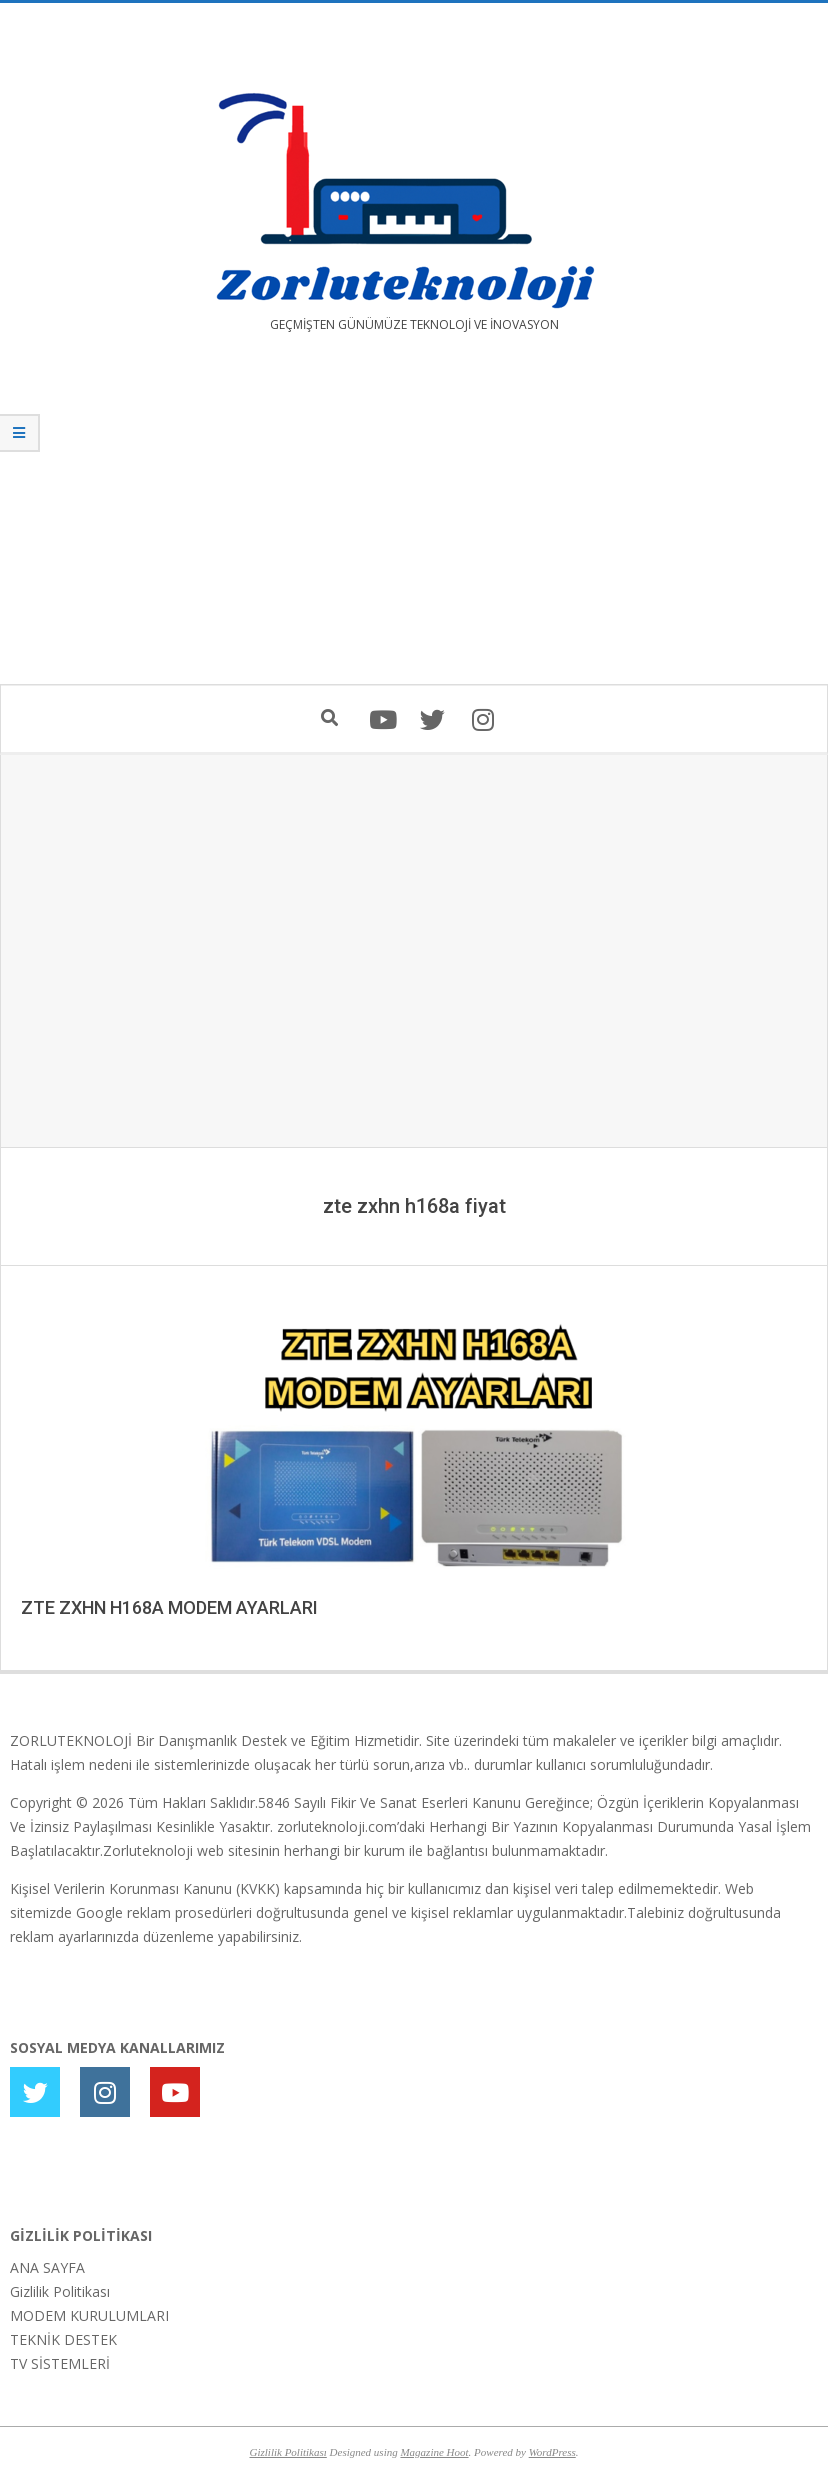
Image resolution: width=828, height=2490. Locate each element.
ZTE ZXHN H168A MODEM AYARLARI (169, 1607)
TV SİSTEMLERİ (60, 2363)
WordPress (552, 2452)
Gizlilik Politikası (60, 2291)
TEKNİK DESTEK (63, 2339)
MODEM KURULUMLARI (89, 2315)
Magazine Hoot (434, 2452)
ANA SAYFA (47, 2267)
